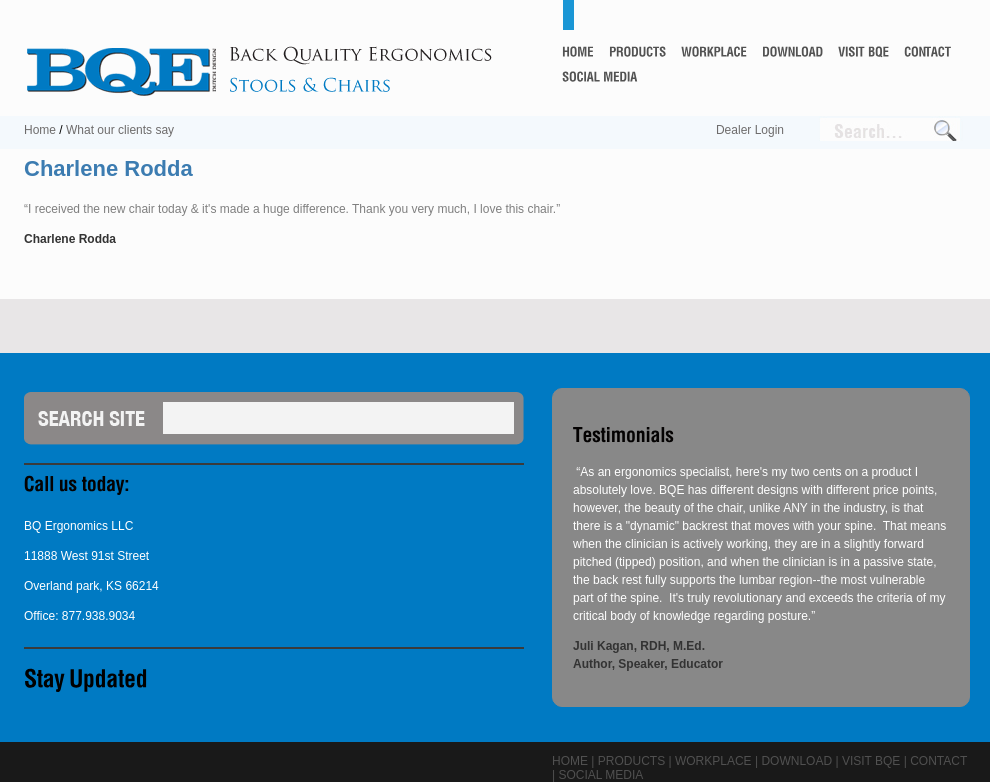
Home (40, 130)
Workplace (713, 761)
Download (796, 761)
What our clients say (120, 130)
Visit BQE (871, 761)
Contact (938, 761)
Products (631, 761)
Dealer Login (750, 130)
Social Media (600, 775)
